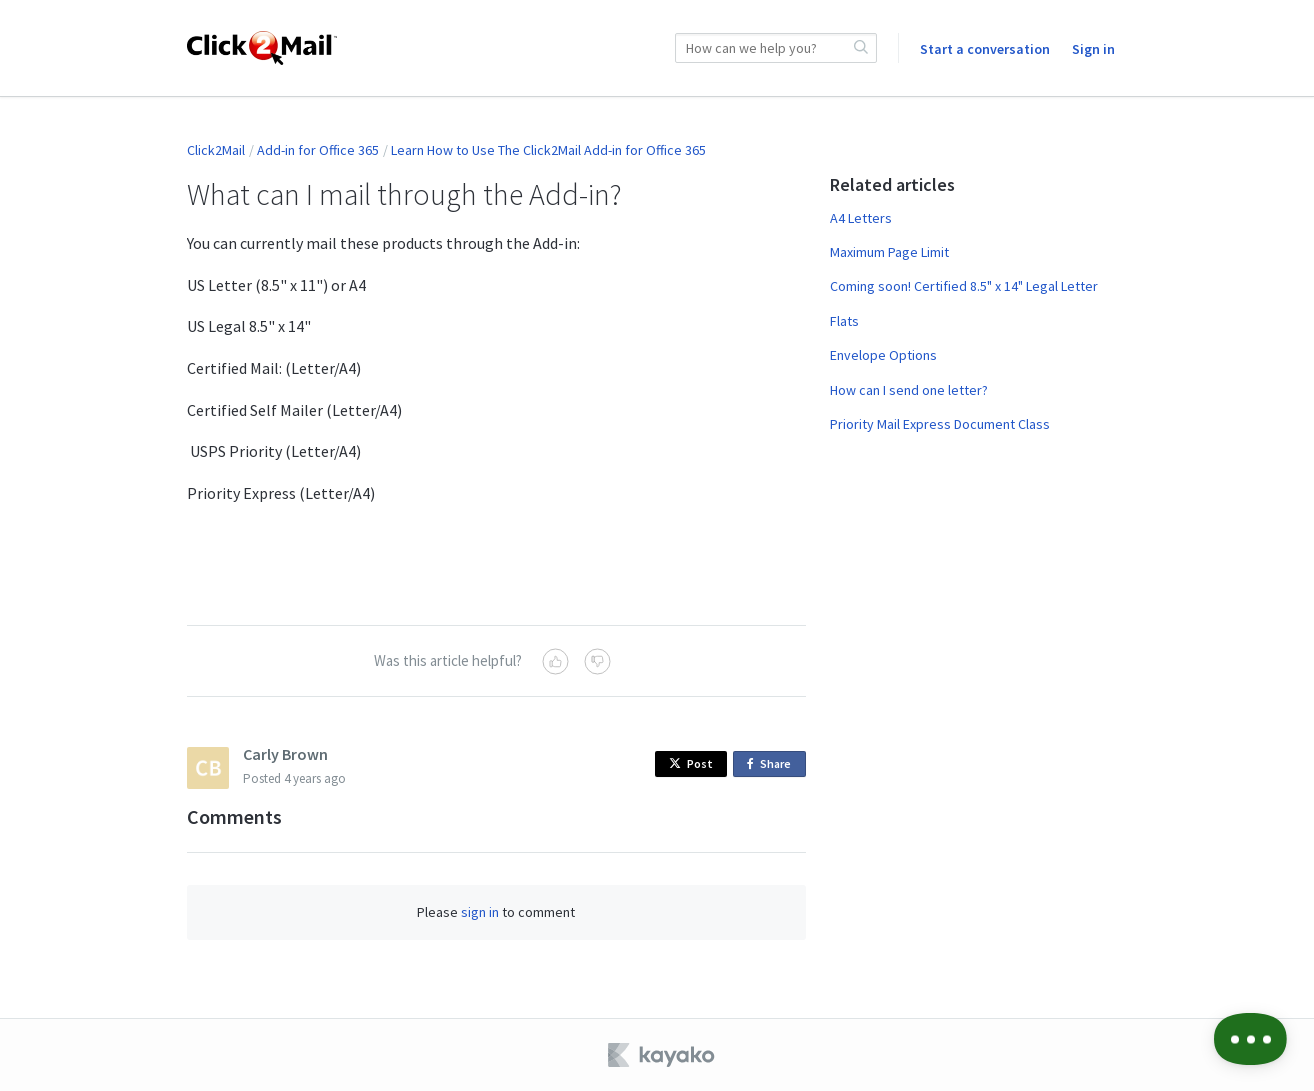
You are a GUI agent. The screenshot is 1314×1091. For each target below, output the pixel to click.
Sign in (1093, 49)
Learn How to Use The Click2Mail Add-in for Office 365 (548, 150)
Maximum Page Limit (889, 252)
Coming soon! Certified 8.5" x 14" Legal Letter (964, 286)
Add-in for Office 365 (318, 150)
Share (772, 764)
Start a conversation (985, 49)
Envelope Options (883, 355)
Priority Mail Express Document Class (940, 424)
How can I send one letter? (909, 390)
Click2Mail (216, 150)
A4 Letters (861, 218)
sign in (480, 912)
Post (691, 763)
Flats (844, 321)
